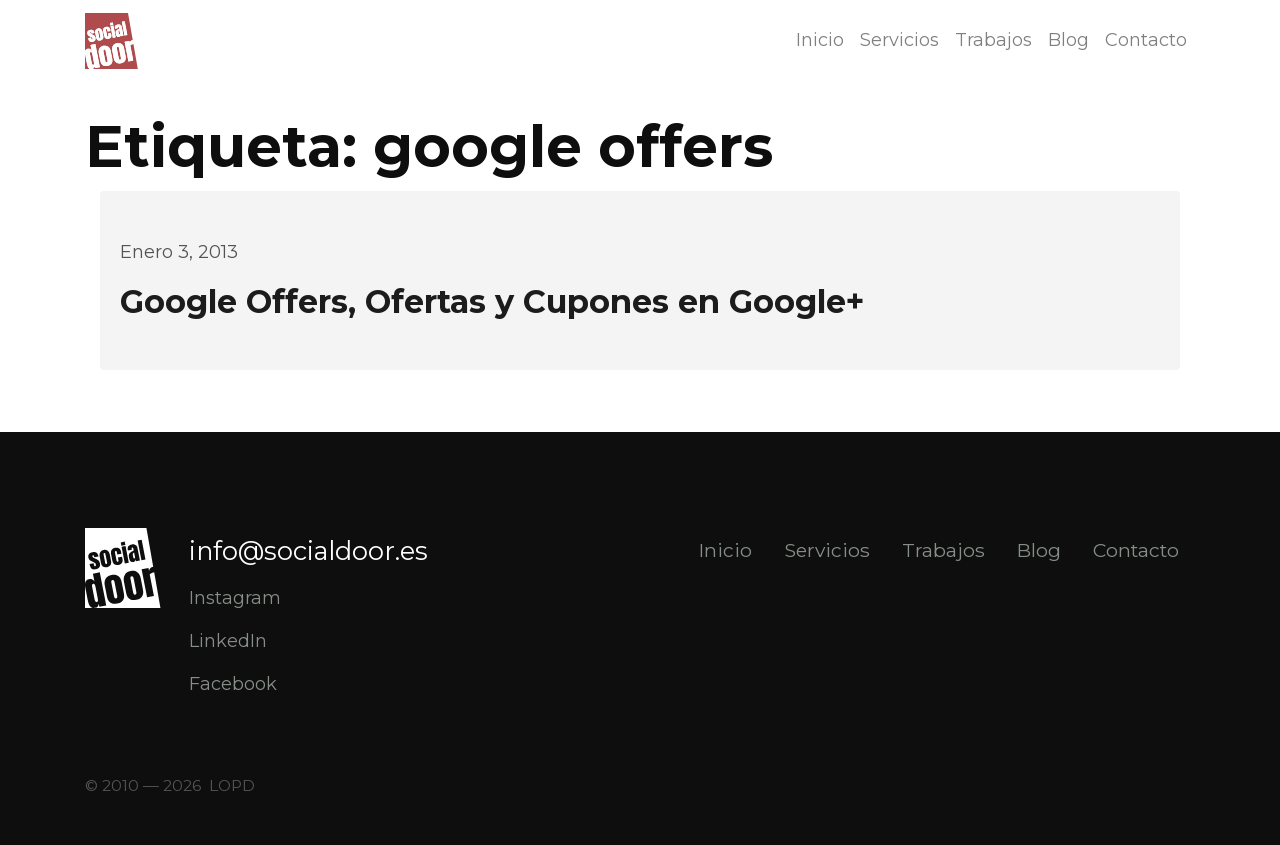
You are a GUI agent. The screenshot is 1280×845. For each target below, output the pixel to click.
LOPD (232, 785)
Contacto (1146, 40)
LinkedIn (228, 641)
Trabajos (993, 40)
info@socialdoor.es (308, 550)
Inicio (820, 40)
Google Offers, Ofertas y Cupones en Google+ (492, 301)
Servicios (899, 40)
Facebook (233, 684)
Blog (1068, 40)
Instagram (235, 598)
